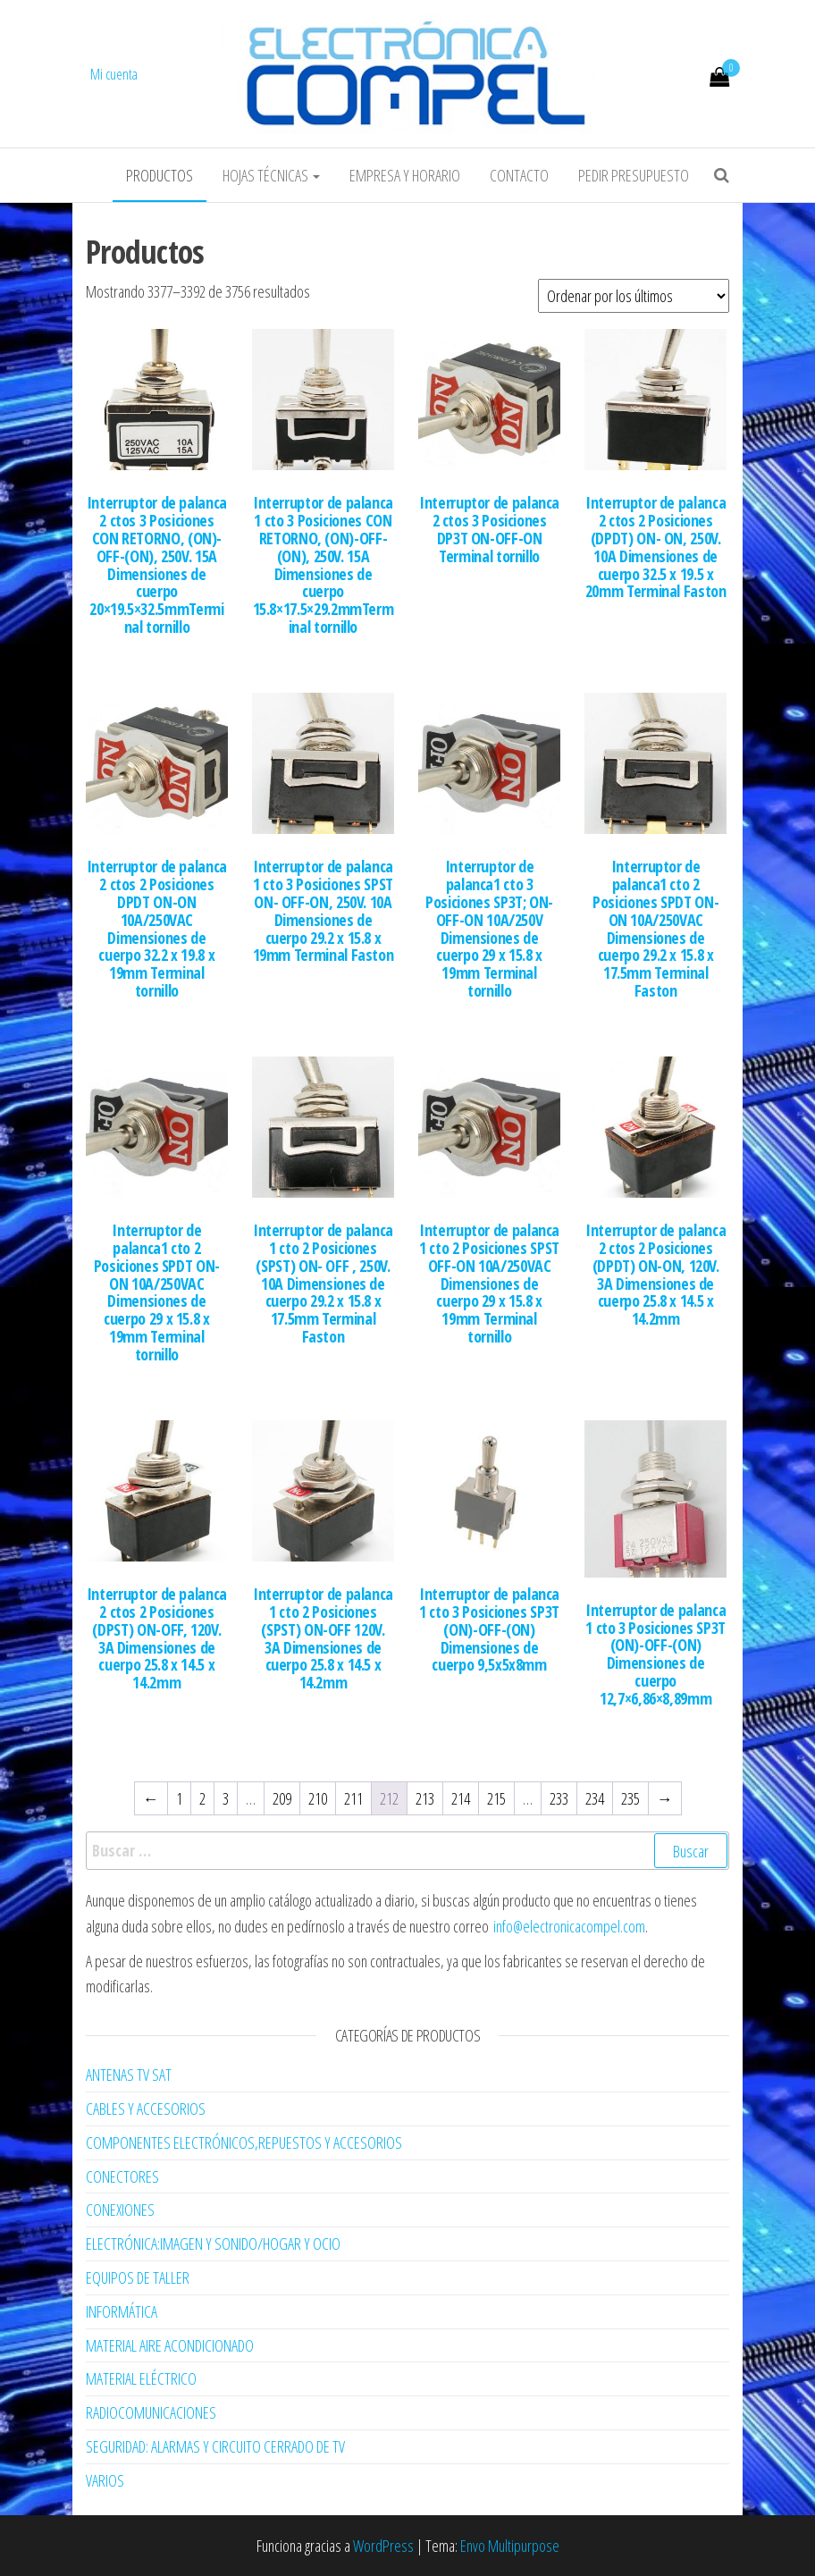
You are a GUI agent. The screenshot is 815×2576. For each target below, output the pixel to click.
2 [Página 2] (202, 1798)
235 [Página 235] (630, 1798)
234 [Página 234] (594, 1798)
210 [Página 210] (317, 1798)
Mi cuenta (114, 74)
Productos (159, 175)
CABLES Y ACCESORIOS (146, 2108)
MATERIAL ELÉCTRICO (141, 2378)
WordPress (383, 2545)
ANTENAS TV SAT (129, 2074)
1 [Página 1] (179, 1798)
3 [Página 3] (226, 1798)
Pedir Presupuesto (633, 175)
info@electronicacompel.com (569, 1926)
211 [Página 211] (353, 1798)
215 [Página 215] (496, 1798)
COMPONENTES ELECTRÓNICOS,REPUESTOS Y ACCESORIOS (244, 2142)
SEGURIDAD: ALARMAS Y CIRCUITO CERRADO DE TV (215, 2446)
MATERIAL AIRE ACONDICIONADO (170, 2345)
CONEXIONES (120, 2209)
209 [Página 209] (282, 1798)
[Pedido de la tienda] (633, 296)
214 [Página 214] (460, 1798)
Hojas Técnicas (271, 175)
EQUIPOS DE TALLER (137, 2277)
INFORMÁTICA (121, 2311)
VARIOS (105, 2480)
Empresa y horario (404, 175)
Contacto (519, 175)
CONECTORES (122, 2176)
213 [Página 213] (425, 1798)
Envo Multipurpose (509, 2545)
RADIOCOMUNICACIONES (151, 2412)
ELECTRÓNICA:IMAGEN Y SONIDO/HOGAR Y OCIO (213, 2243)
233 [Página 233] (559, 1798)
